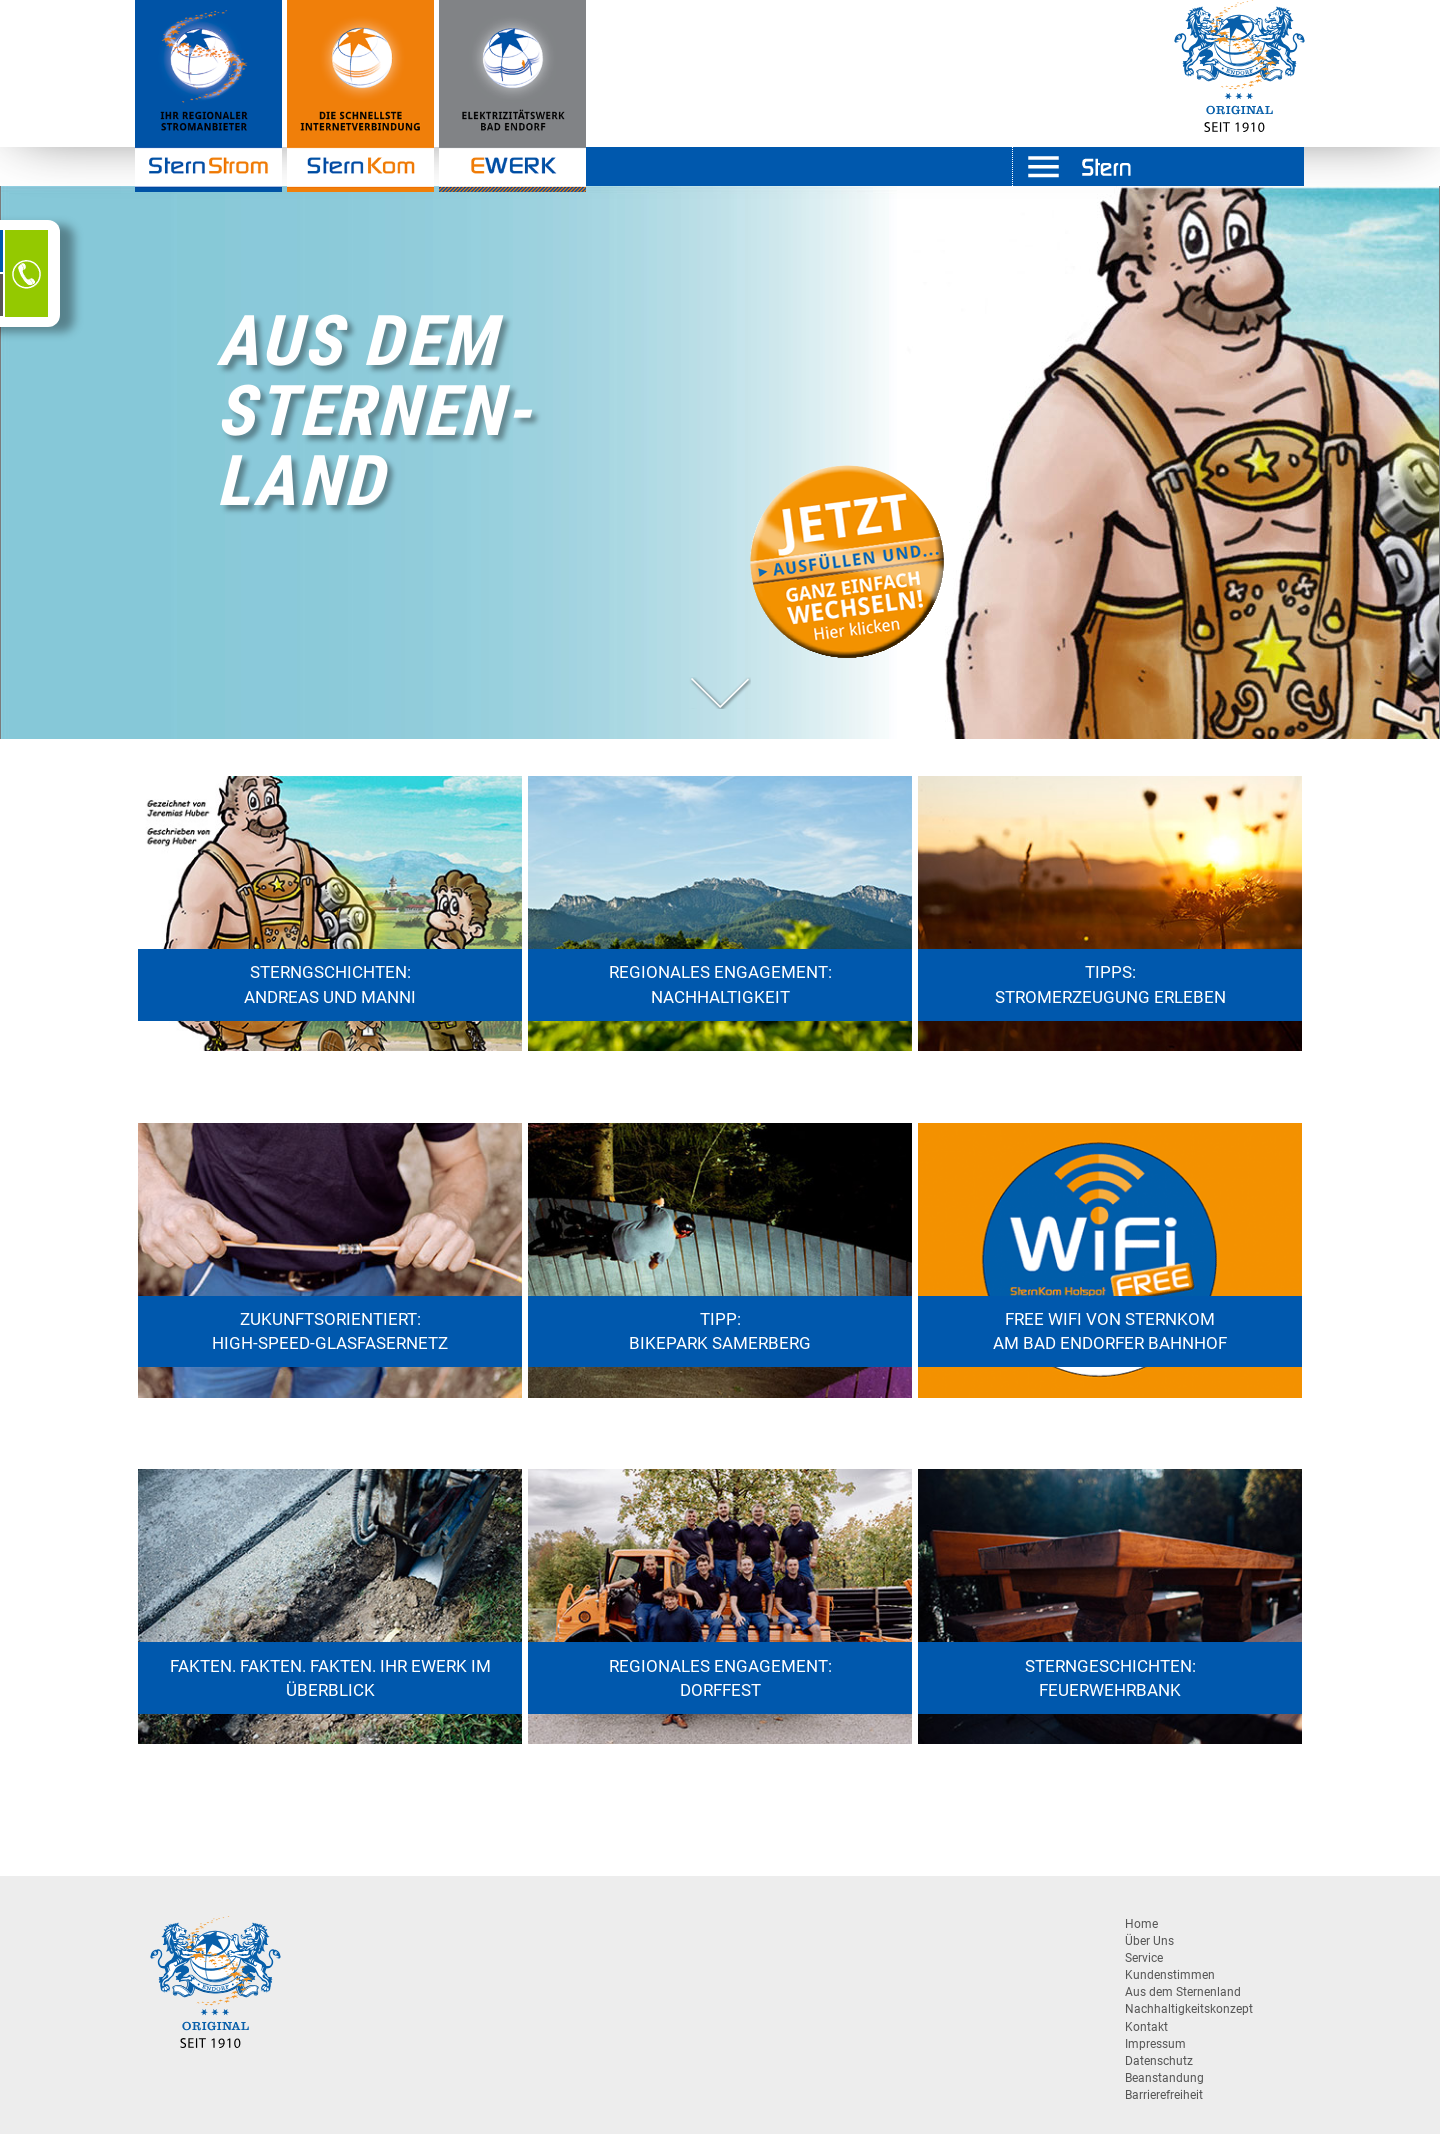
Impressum (1155, 2044)
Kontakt (1146, 2027)
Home (1141, 1924)
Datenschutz (1159, 2061)
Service (1144, 1958)
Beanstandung (1164, 2078)
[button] (720, 693)
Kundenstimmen (1170, 1975)
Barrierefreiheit (1164, 2095)
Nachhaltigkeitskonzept (1189, 2009)
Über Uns (1149, 1941)
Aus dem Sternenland (1183, 1992)
